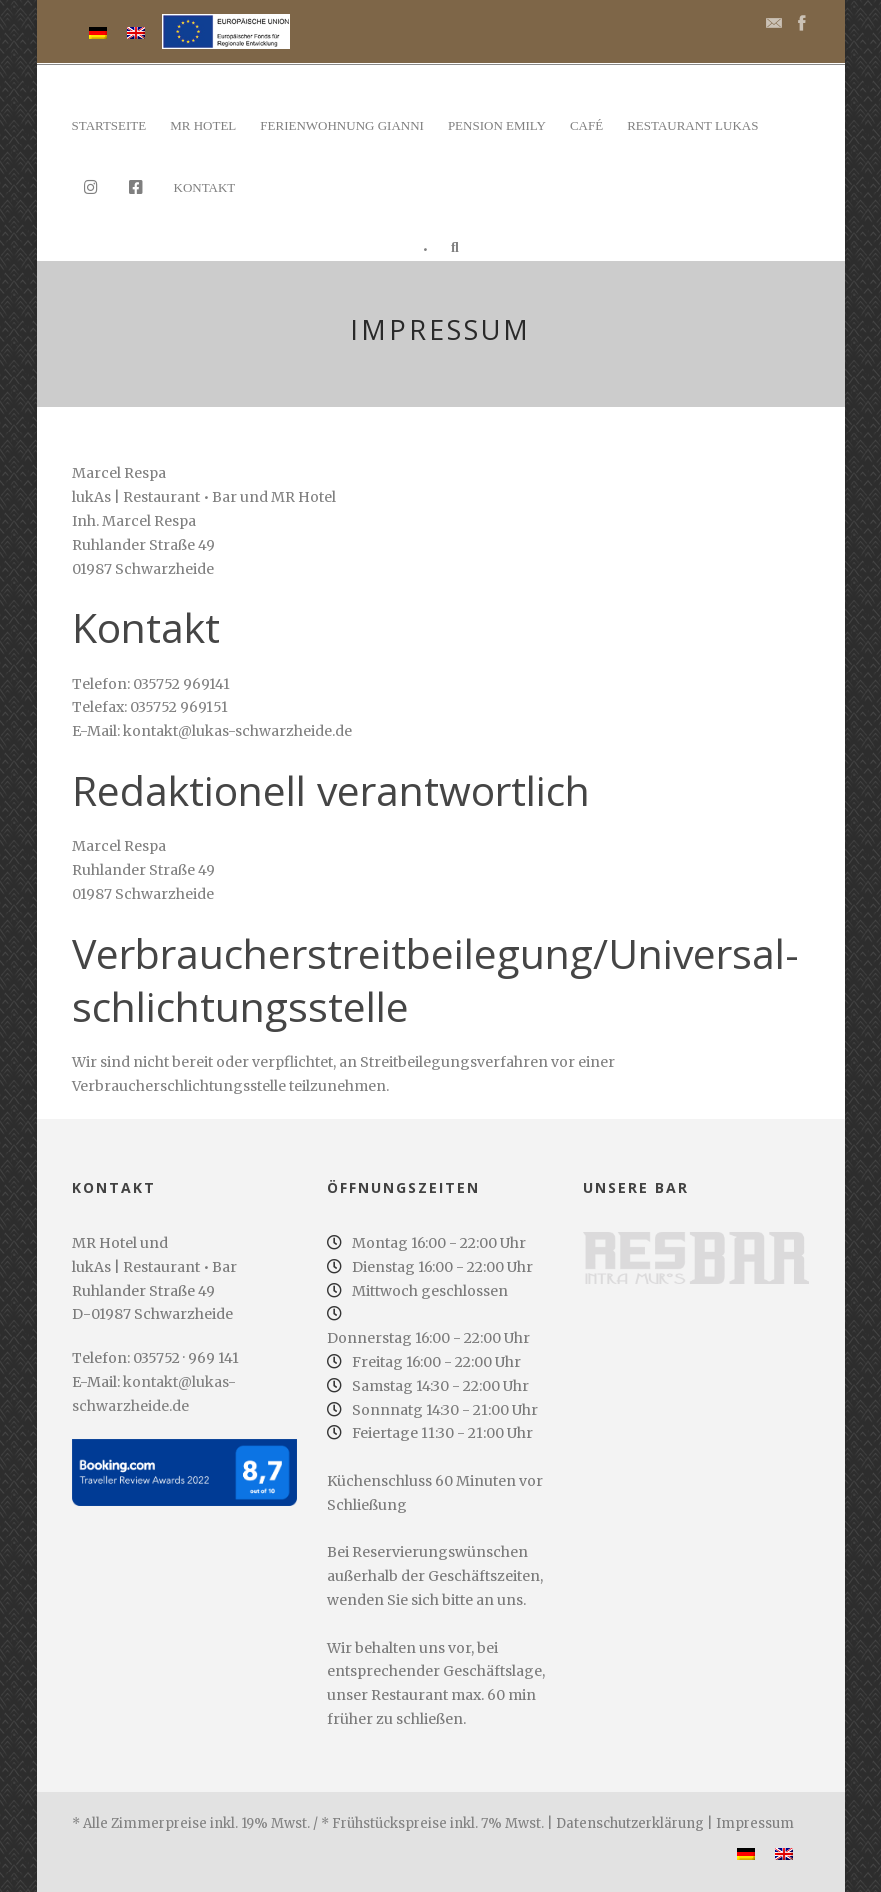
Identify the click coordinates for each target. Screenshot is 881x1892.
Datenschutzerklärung (630, 1823)
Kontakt (205, 187)
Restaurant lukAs (692, 125)
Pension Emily (497, 125)
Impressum (755, 1823)
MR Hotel (203, 125)
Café (586, 125)
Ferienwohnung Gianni (342, 125)
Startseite (109, 125)
